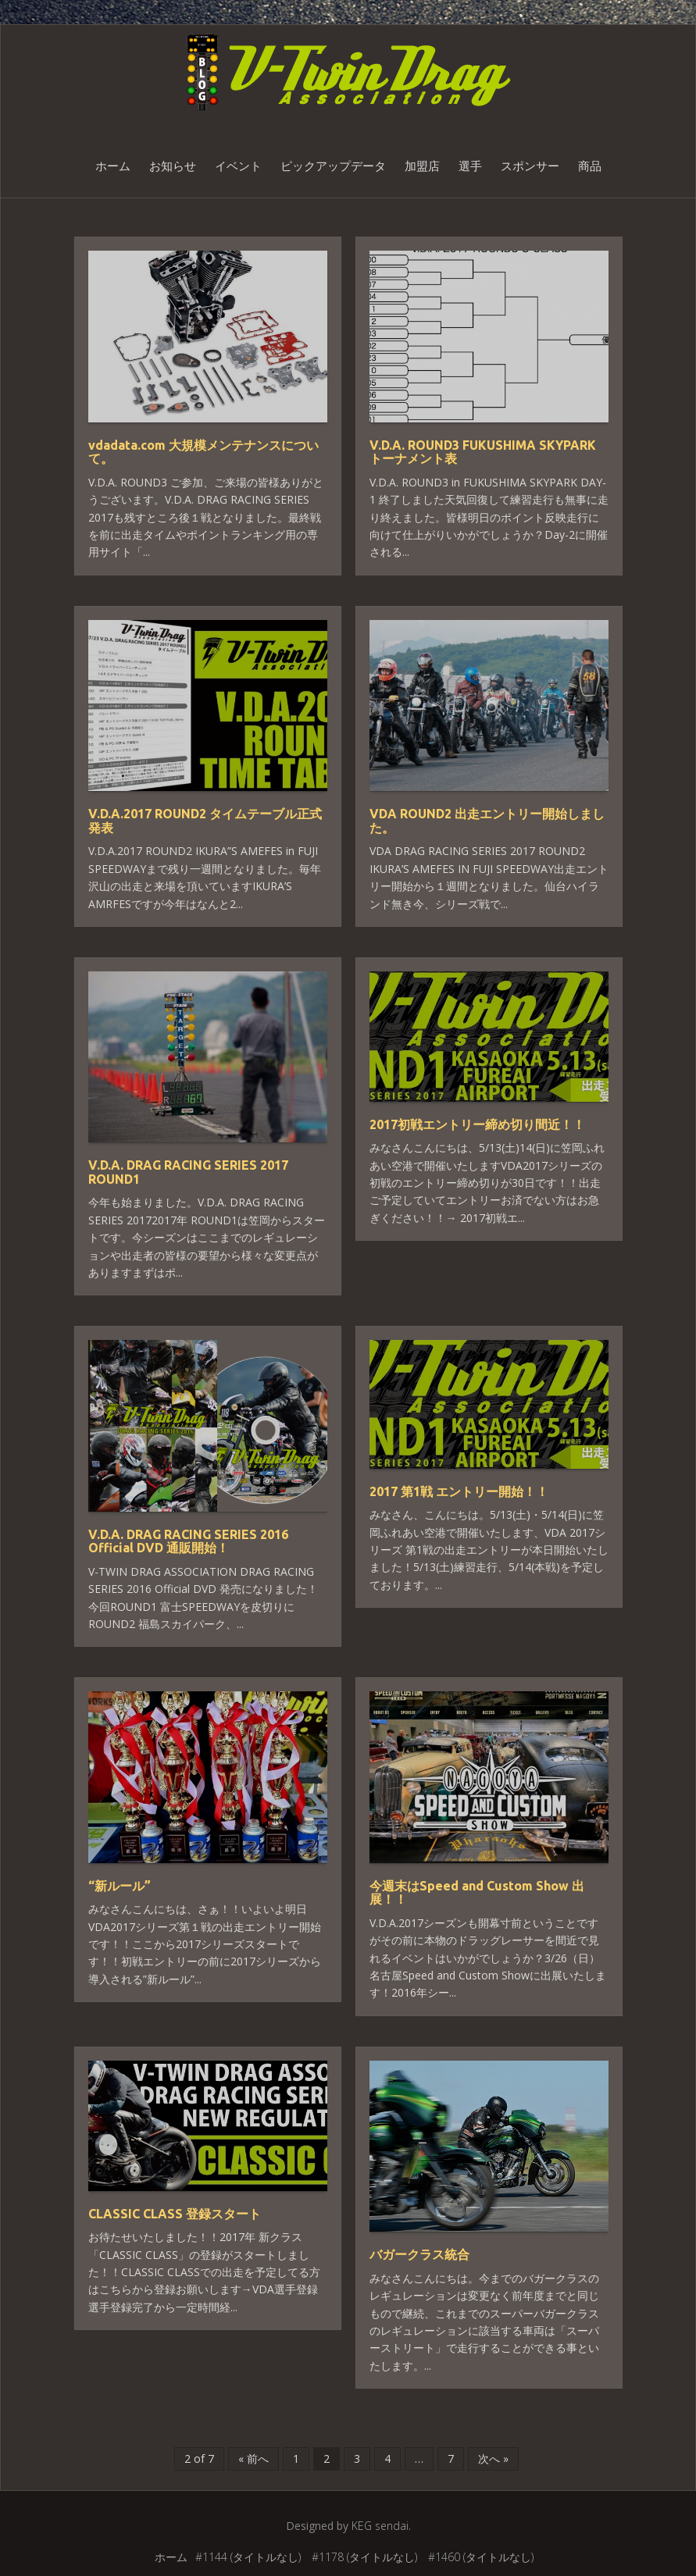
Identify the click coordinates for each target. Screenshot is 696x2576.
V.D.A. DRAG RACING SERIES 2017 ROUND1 (188, 1172)
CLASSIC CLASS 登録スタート (174, 2214)
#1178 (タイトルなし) (364, 2556)
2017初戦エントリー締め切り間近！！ (477, 1124)
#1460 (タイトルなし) (481, 2556)
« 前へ (253, 2458)
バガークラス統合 (419, 2254)
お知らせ (172, 165)
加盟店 (422, 165)
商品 (589, 165)
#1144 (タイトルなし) (248, 2556)
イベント (238, 165)
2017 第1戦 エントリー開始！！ (458, 1491)
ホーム (112, 165)
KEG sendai (380, 2525)
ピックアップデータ (333, 165)
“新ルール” (119, 1886)
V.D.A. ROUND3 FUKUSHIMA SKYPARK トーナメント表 (482, 452)
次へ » (493, 2458)
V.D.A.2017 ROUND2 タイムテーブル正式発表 (205, 821)
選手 (470, 165)
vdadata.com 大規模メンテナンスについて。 (203, 452)
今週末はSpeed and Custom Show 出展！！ (476, 1893)
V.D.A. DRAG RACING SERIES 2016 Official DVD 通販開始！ (188, 1541)
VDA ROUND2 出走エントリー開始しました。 (487, 821)
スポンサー (530, 165)
